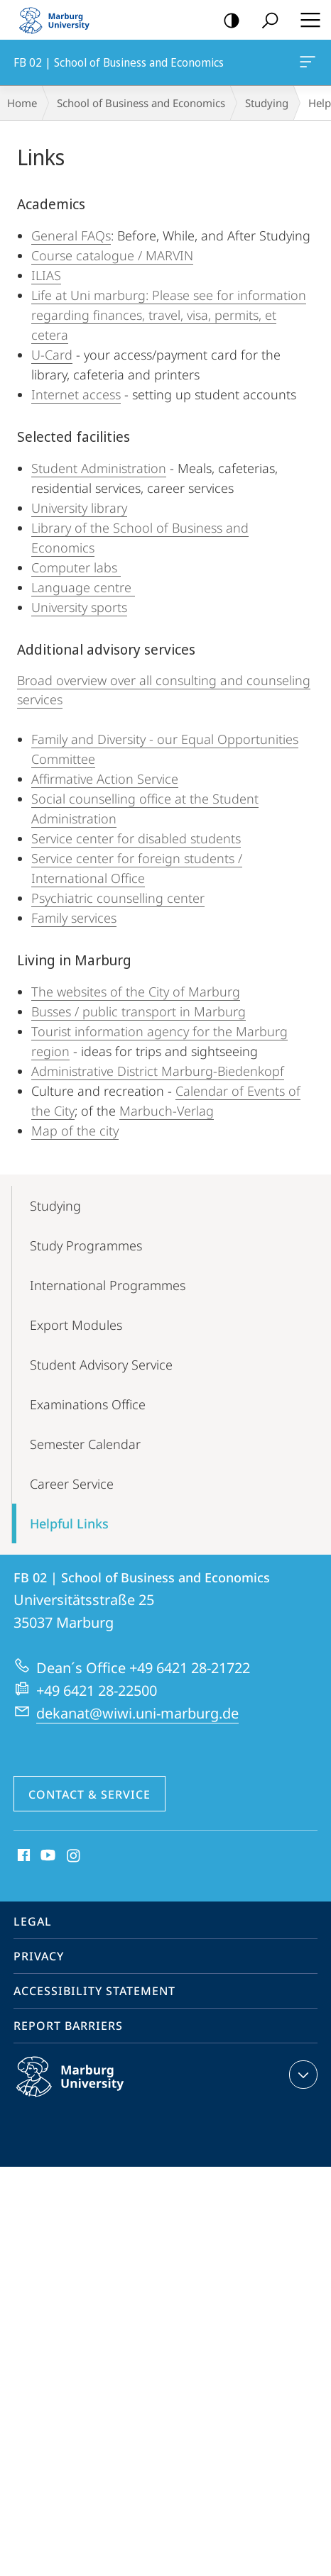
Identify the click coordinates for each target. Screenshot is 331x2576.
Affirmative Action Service (104, 778)
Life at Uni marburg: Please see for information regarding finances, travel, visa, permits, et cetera (168, 315)
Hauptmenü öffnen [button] (306, 20)
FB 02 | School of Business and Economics (306, 64)
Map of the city (75, 1130)
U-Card (51, 354)
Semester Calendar (85, 1444)
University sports (79, 607)
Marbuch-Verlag (166, 1110)
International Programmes (107, 1285)
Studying (266, 103)
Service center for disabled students (136, 838)
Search (265, 21)
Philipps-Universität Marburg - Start (60, 20)
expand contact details (301, 2074)
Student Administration (98, 468)
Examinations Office (88, 1404)
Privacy (38, 1956)
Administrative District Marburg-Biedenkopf (157, 1070)
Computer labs (76, 567)
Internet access (76, 394)
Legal (32, 1921)
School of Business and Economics (141, 103)
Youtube (46, 1856)
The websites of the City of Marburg (135, 991)
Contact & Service (89, 1794)
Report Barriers (68, 2025)
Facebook (22, 1856)
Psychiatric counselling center (118, 897)
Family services (73, 917)
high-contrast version (227, 21)
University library (79, 507)
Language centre (83, 587)
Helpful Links (69, 1523)
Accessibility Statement (94, 1991)
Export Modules (76, 1324)
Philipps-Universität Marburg (85, 2088)
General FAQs (71, 235)
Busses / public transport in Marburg (138, 1011)
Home (22, 103)
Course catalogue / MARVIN (112, 255)
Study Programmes (86, 1245)
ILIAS (46, 275)
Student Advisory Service (101, 1364)
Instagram (74, 1856)
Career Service (72, 1483)
